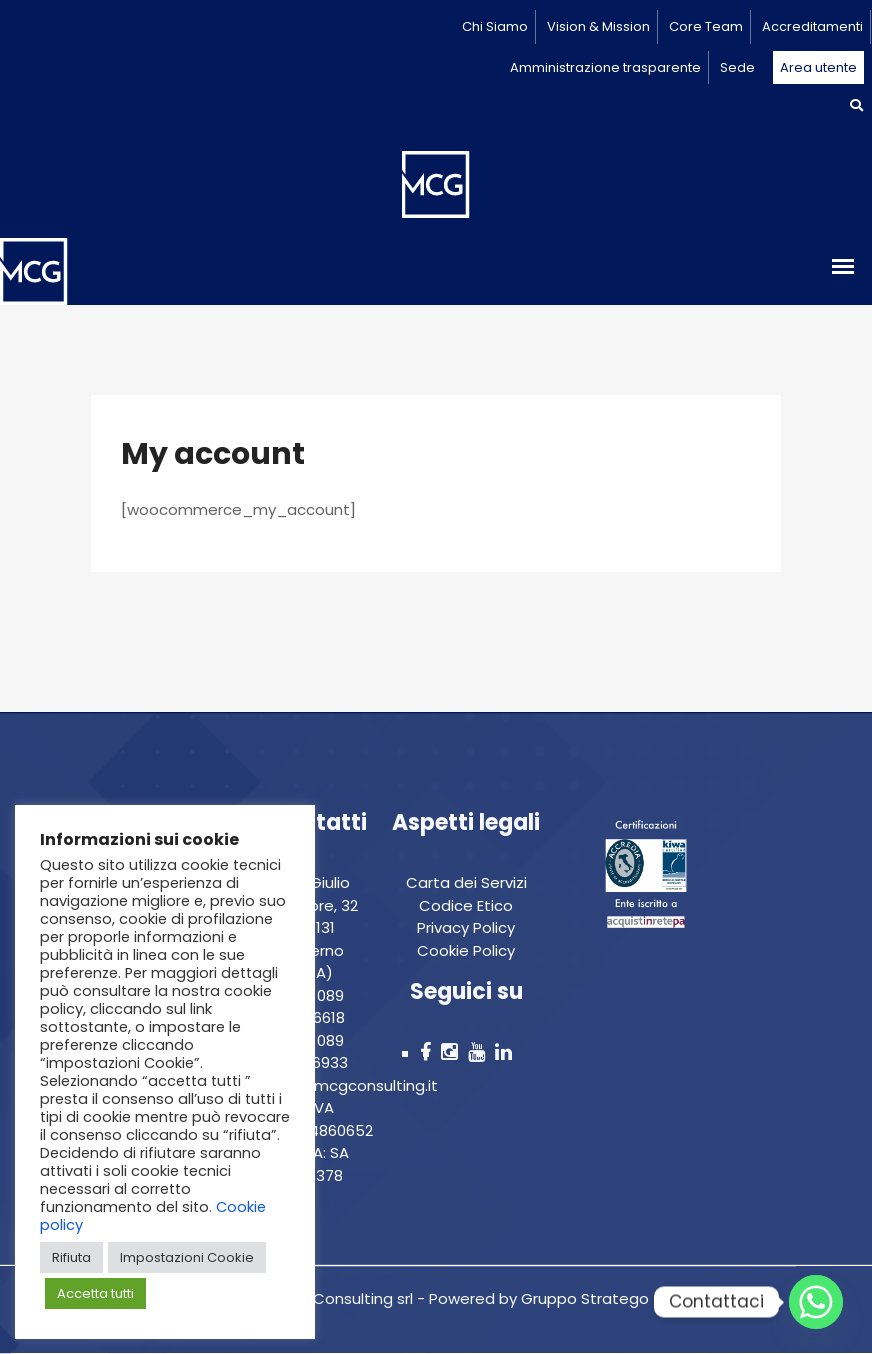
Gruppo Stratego (583, 1298)
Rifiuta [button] (71, 1257)
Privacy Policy (466, 927)
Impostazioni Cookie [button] (187, 1257)
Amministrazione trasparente (605, 67)
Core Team (706, 26)
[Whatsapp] (816, 1302)
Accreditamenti (812, 26)
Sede (737, 67)
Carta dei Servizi (466, 882)
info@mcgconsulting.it (354, 1085)
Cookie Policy (466, 950)
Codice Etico (466, 905)
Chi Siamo (495, 26)
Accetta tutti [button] (95, 1293)
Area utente (818, 67)
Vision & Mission (598, 26)
